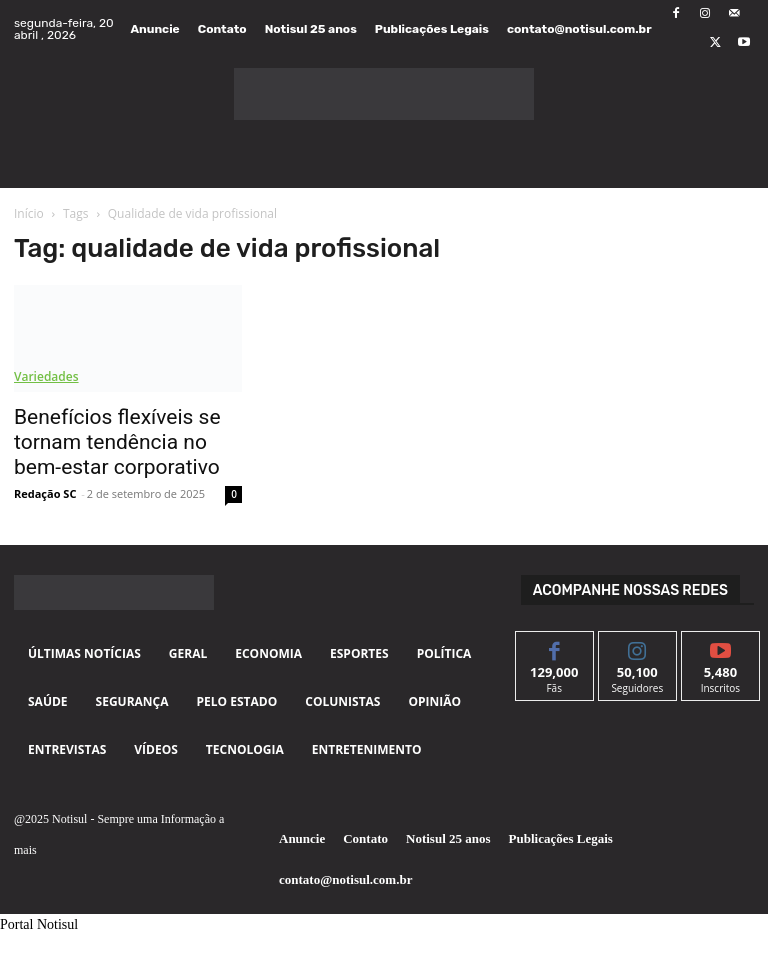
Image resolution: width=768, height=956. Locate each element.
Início (29, 213)
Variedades (46, 376)
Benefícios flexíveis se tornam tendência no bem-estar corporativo (117, 442)
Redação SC (45, 493)
